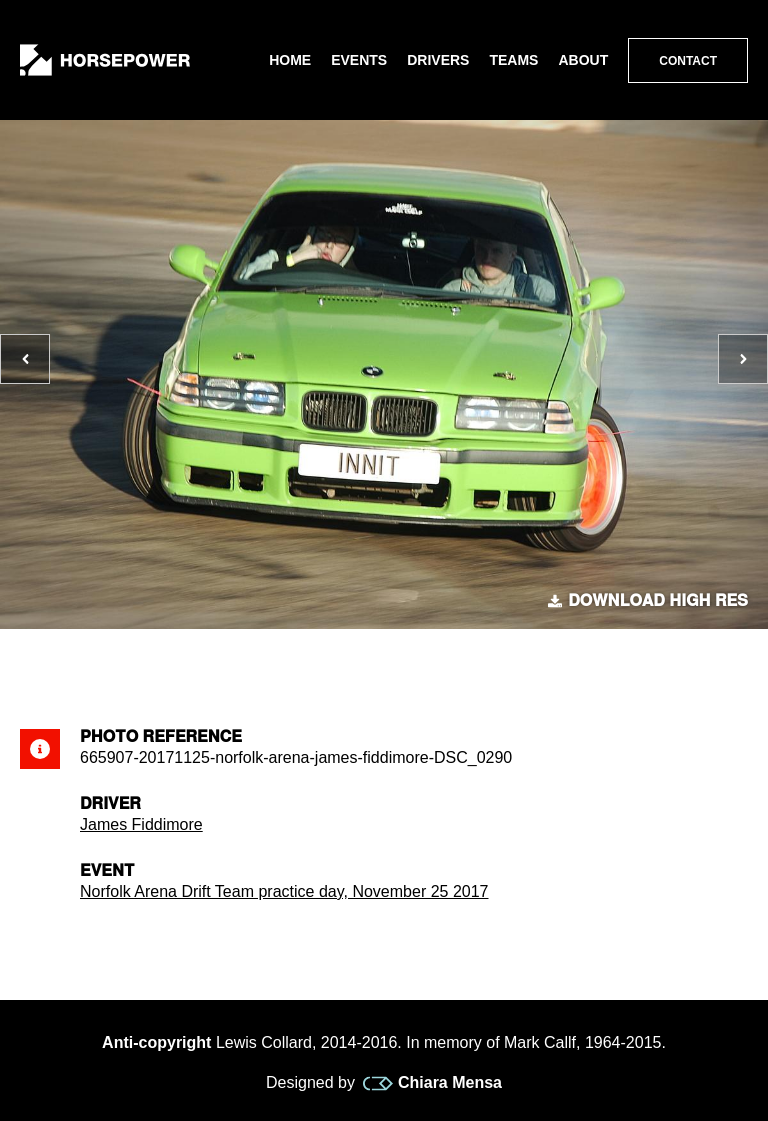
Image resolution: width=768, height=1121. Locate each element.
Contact (688, 61)
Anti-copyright (156, 1042)
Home (290, 60)
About (583, 60)
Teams (513, 60)
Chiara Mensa (432, 1083)
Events (359, 60)
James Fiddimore (141, 824)
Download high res (648, 601)
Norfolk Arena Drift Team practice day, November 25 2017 (284, 891)
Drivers (438, 60)
